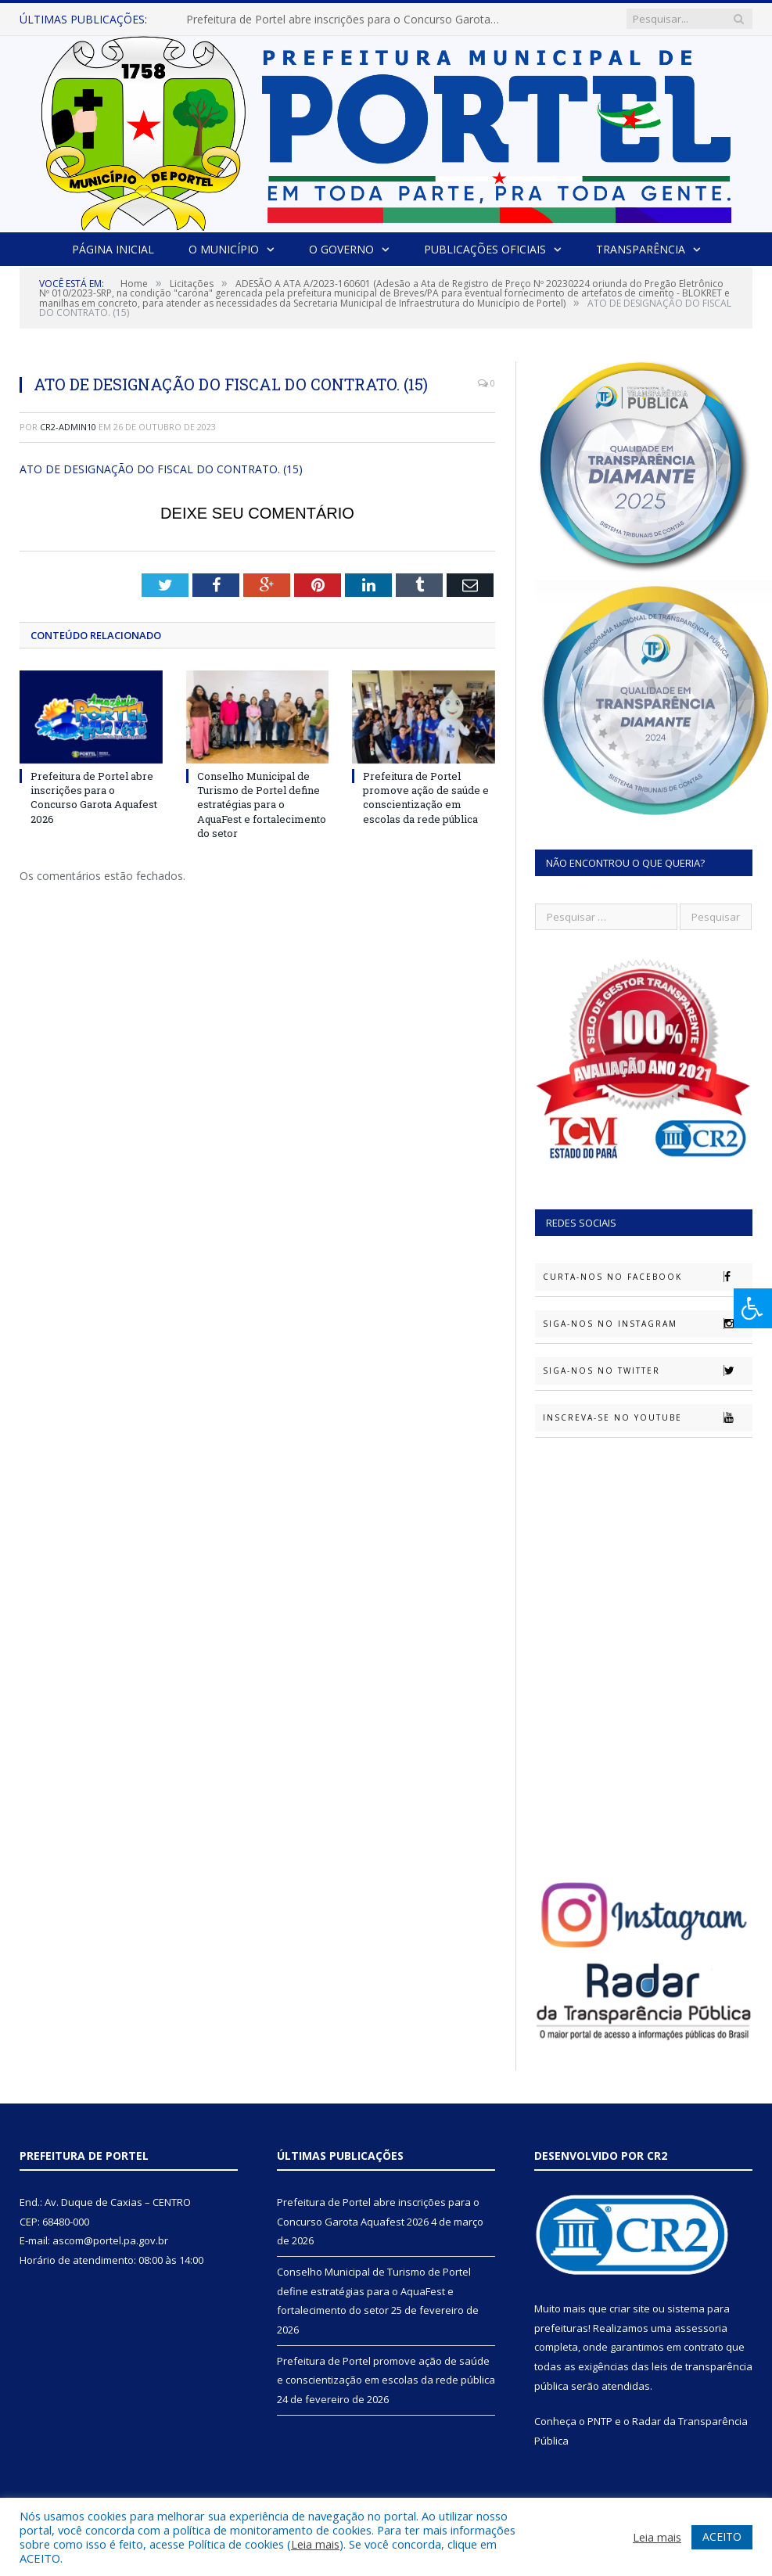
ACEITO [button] (721, 2536)
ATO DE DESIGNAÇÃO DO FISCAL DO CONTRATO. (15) (161, 469)
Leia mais (315, 2544)
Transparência (640, 249)
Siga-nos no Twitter (647, 1370)
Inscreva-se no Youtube (647, 1417)
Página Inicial (113, 249)
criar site (629, 2308)
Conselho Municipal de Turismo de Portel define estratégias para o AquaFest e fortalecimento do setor (261, 804)
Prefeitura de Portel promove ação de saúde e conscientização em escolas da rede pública (426, 797)
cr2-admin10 (68, 427)
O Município (224, 249)
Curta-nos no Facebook (647, 1276)
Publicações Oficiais (485, 249)
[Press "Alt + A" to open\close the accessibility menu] (753, 1308)
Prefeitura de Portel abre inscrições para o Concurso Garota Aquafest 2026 (346, 20)
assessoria (700, 2328)
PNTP (599, 2421)
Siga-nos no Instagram (647, 1323)
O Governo (341, 249)
